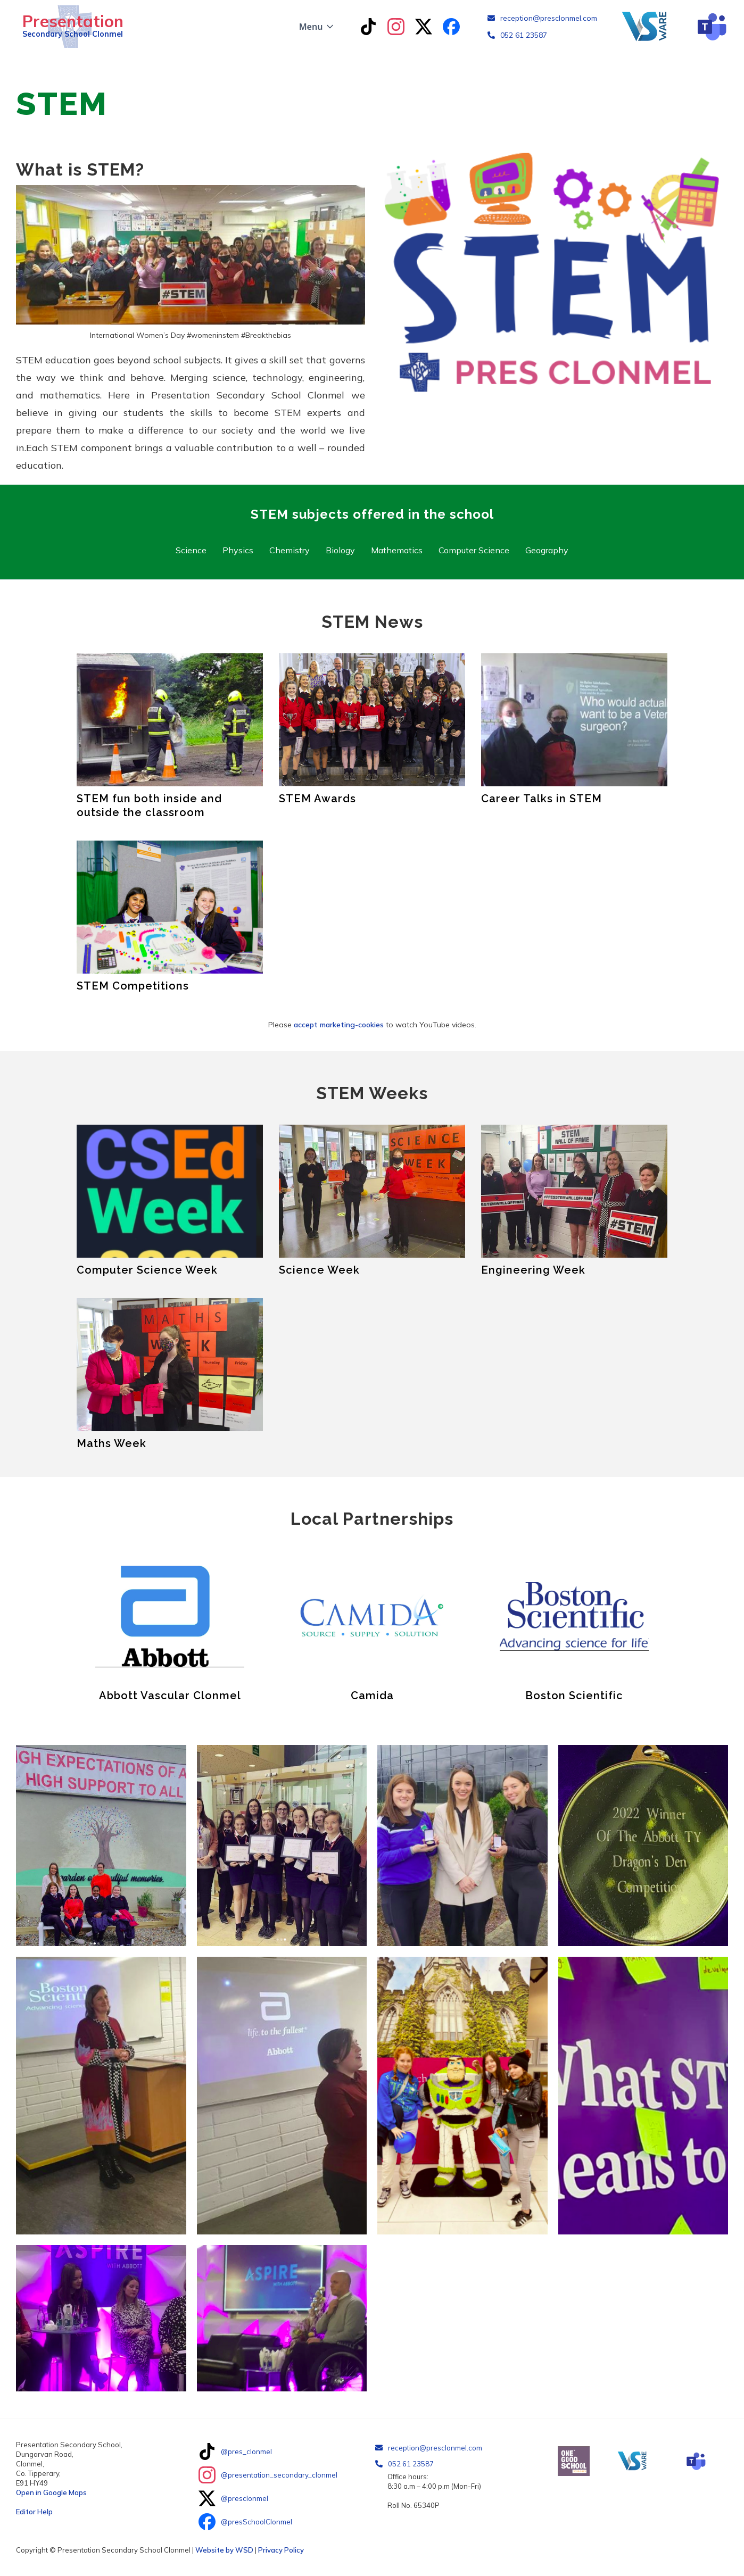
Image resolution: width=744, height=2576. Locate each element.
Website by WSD (224, 2550)
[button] (317, 26)
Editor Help (34, 2511)
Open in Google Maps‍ (51, 2492)
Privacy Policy (281, 2550)
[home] (69, 26)
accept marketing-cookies (339, 1024)
